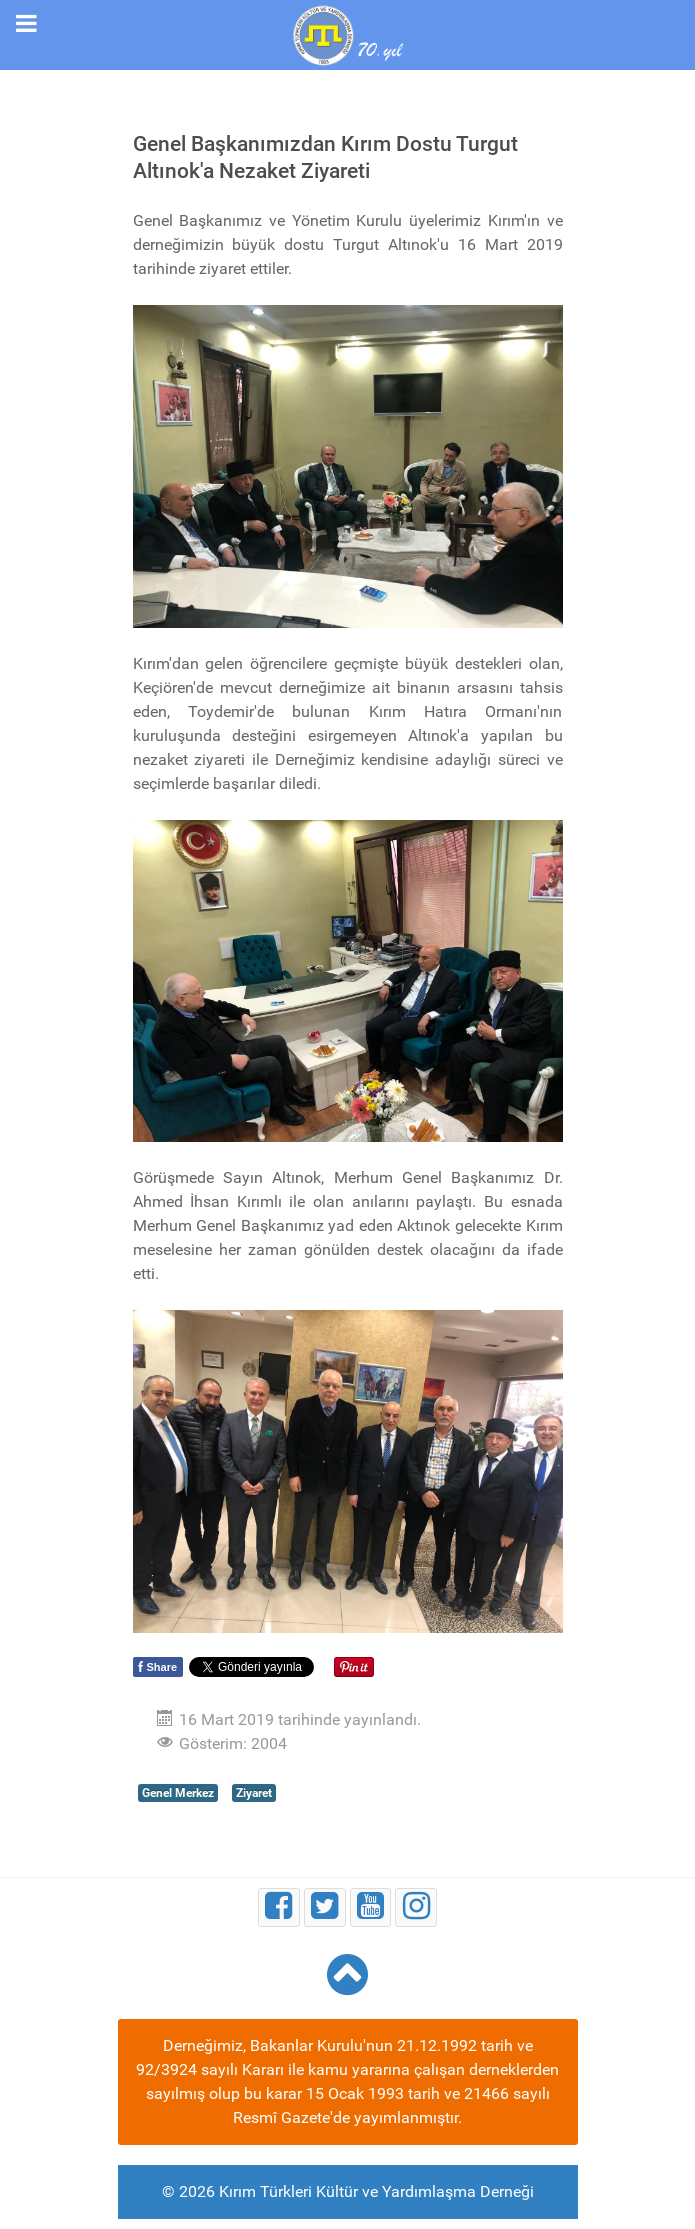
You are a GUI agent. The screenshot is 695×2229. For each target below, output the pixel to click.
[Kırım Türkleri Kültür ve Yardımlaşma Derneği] (347, 33)
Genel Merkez (178, 1793)
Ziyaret (254, 1793)
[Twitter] (325, 1907)
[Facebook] (279, 1907)
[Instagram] (416, 1907)
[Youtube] (371, 1907)
